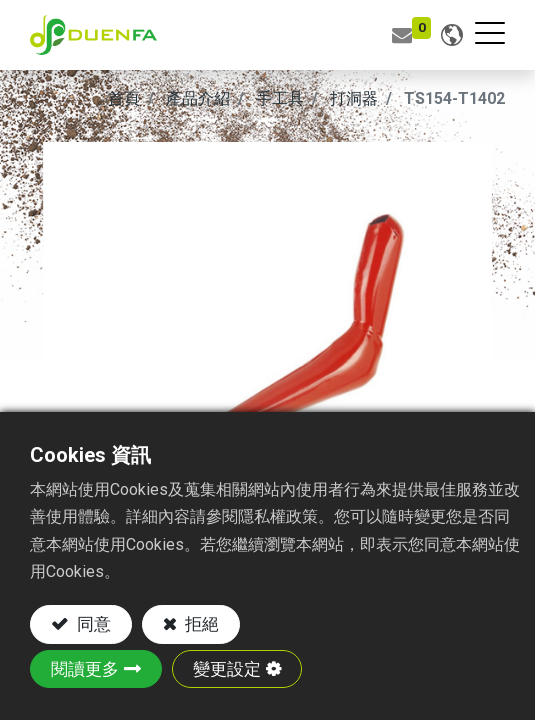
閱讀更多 (85, 669)
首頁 (124, 98)
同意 (92, 624)
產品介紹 (198, 98)
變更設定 (227, 669)
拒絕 (200, 624)
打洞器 (354, 98)
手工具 (280, 98)
